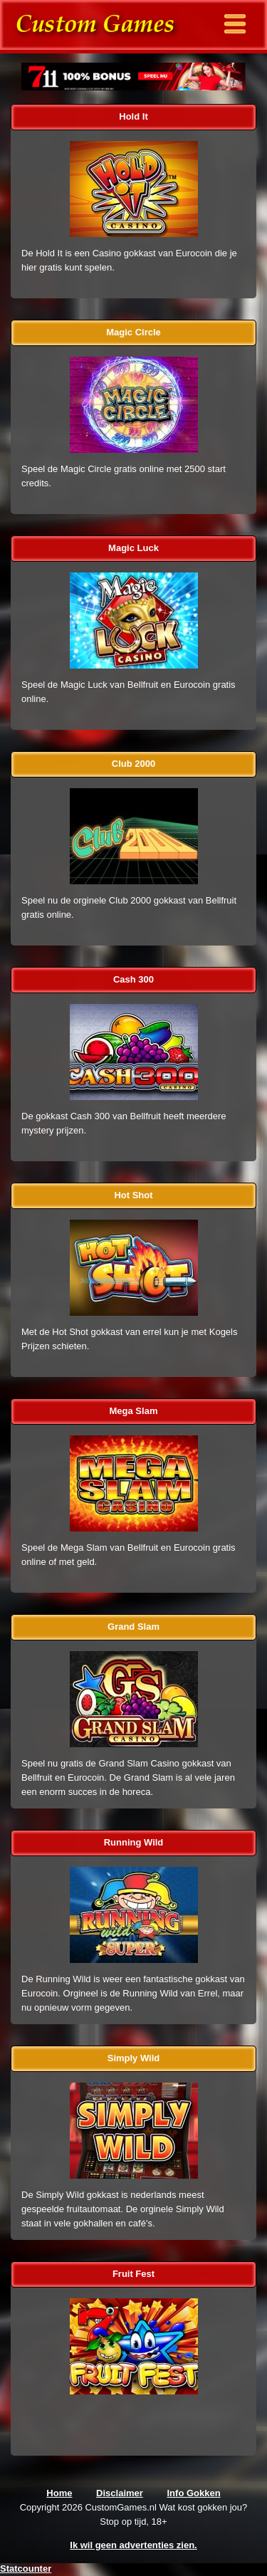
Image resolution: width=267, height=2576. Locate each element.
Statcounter (25, 2568)
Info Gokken (194, 2493)
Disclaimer (119, 2493)
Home (59, 2493)
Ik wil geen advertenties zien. (133, 2545)
